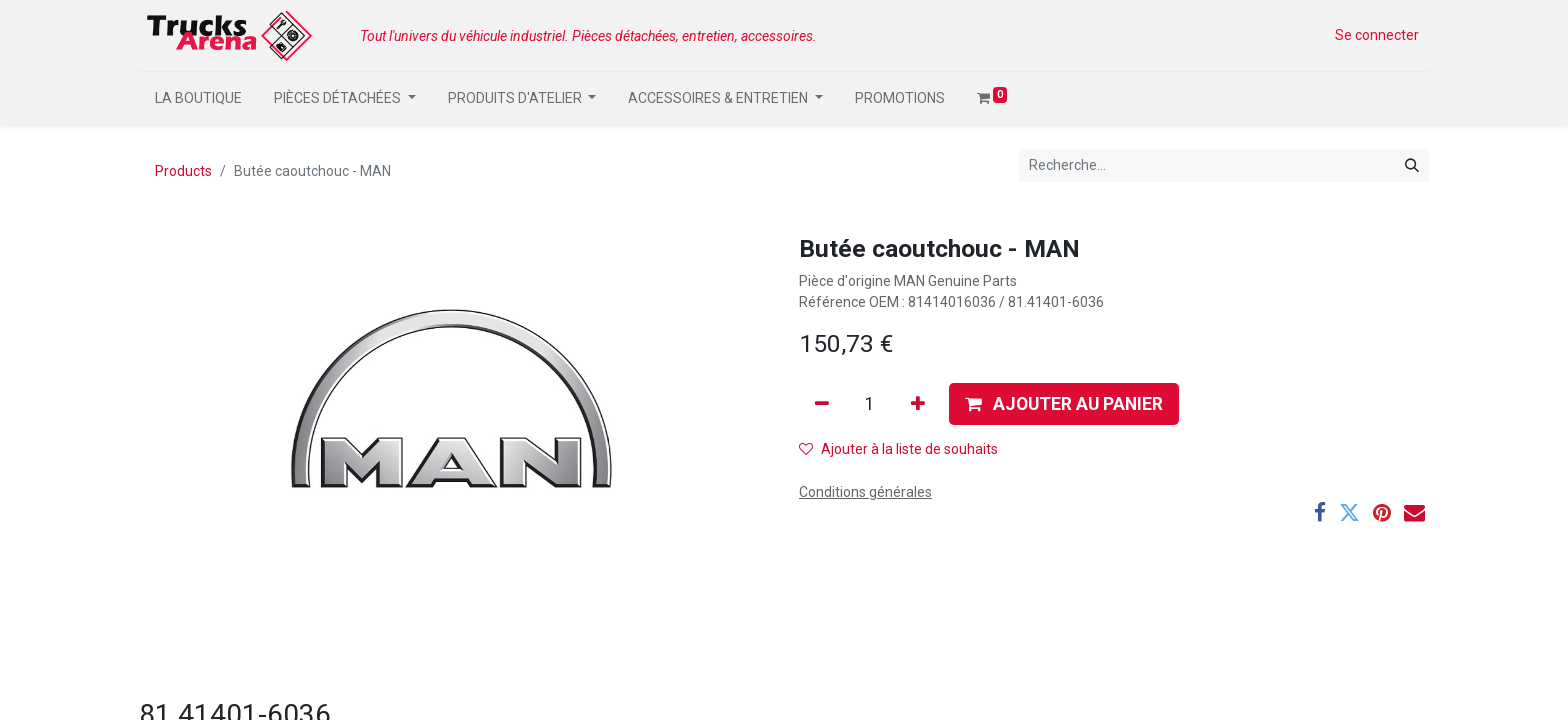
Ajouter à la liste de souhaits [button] (898, 449)
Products (183, 171)
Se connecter (1377, 35)
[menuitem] (198, 98)
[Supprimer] (822, 404)
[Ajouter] (918, 404)
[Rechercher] (1412, 165)
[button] (1064, 404)
